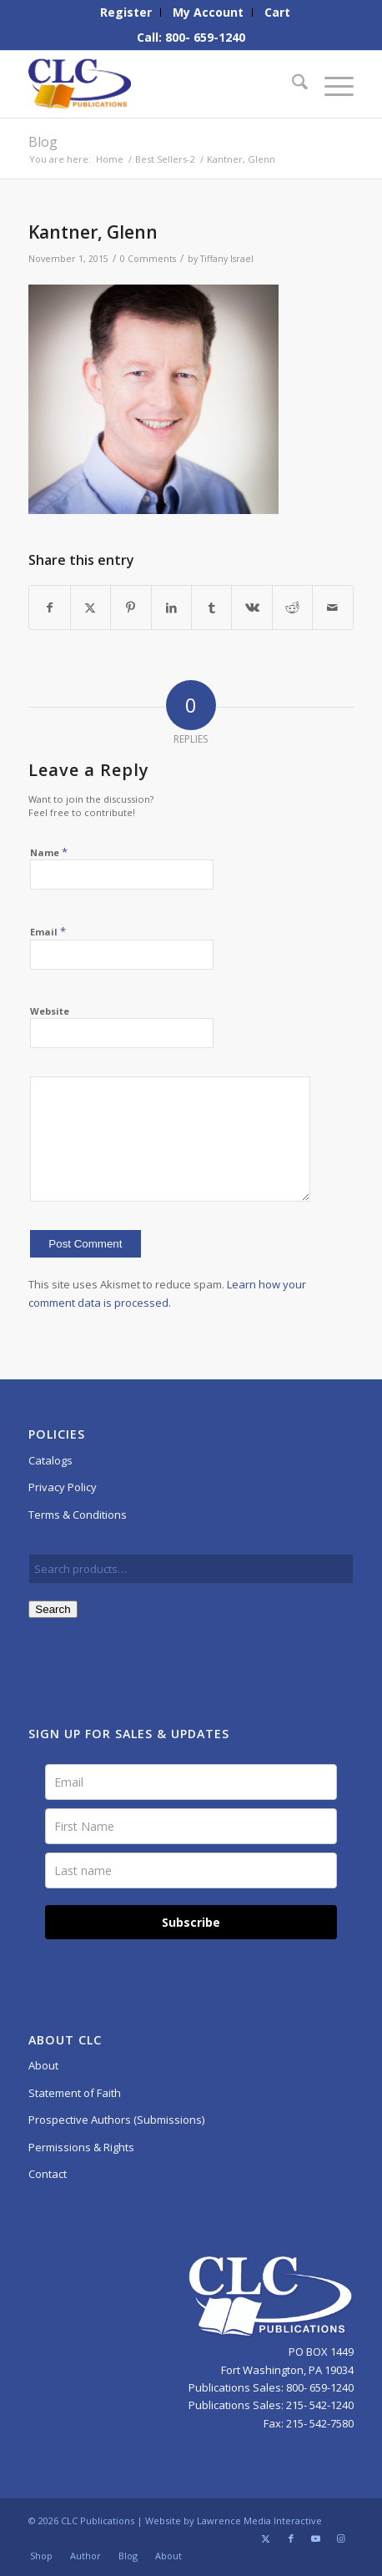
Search (52, 1609)
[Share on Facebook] (49, 607)
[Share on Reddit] (292, 607)
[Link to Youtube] (316, 2538)
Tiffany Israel (227, 259)
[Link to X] (266, 2538)
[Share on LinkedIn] (171, 607)
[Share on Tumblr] (211, 607)
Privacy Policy (62, 1487)
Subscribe (191, 1922)
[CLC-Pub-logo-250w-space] (158, 84)
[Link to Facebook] (291, 2538)
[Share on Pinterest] (130, 607)
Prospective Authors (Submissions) (116, 2119)
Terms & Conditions (77, 1514)
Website (49, 1011)
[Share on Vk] (251, 607)
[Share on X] (90, 607)
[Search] (291, 84)
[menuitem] (126, 12)
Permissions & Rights (81, 2147)
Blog (43, 142)
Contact (47, 2173)
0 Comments (148, 259)
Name (49, 852)
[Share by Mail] (332, 607)
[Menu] (331, 84)
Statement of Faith (74, 2092)
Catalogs (50, 1460)
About (43, 2065)
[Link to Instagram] (341, 2538)
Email (48, 931)
